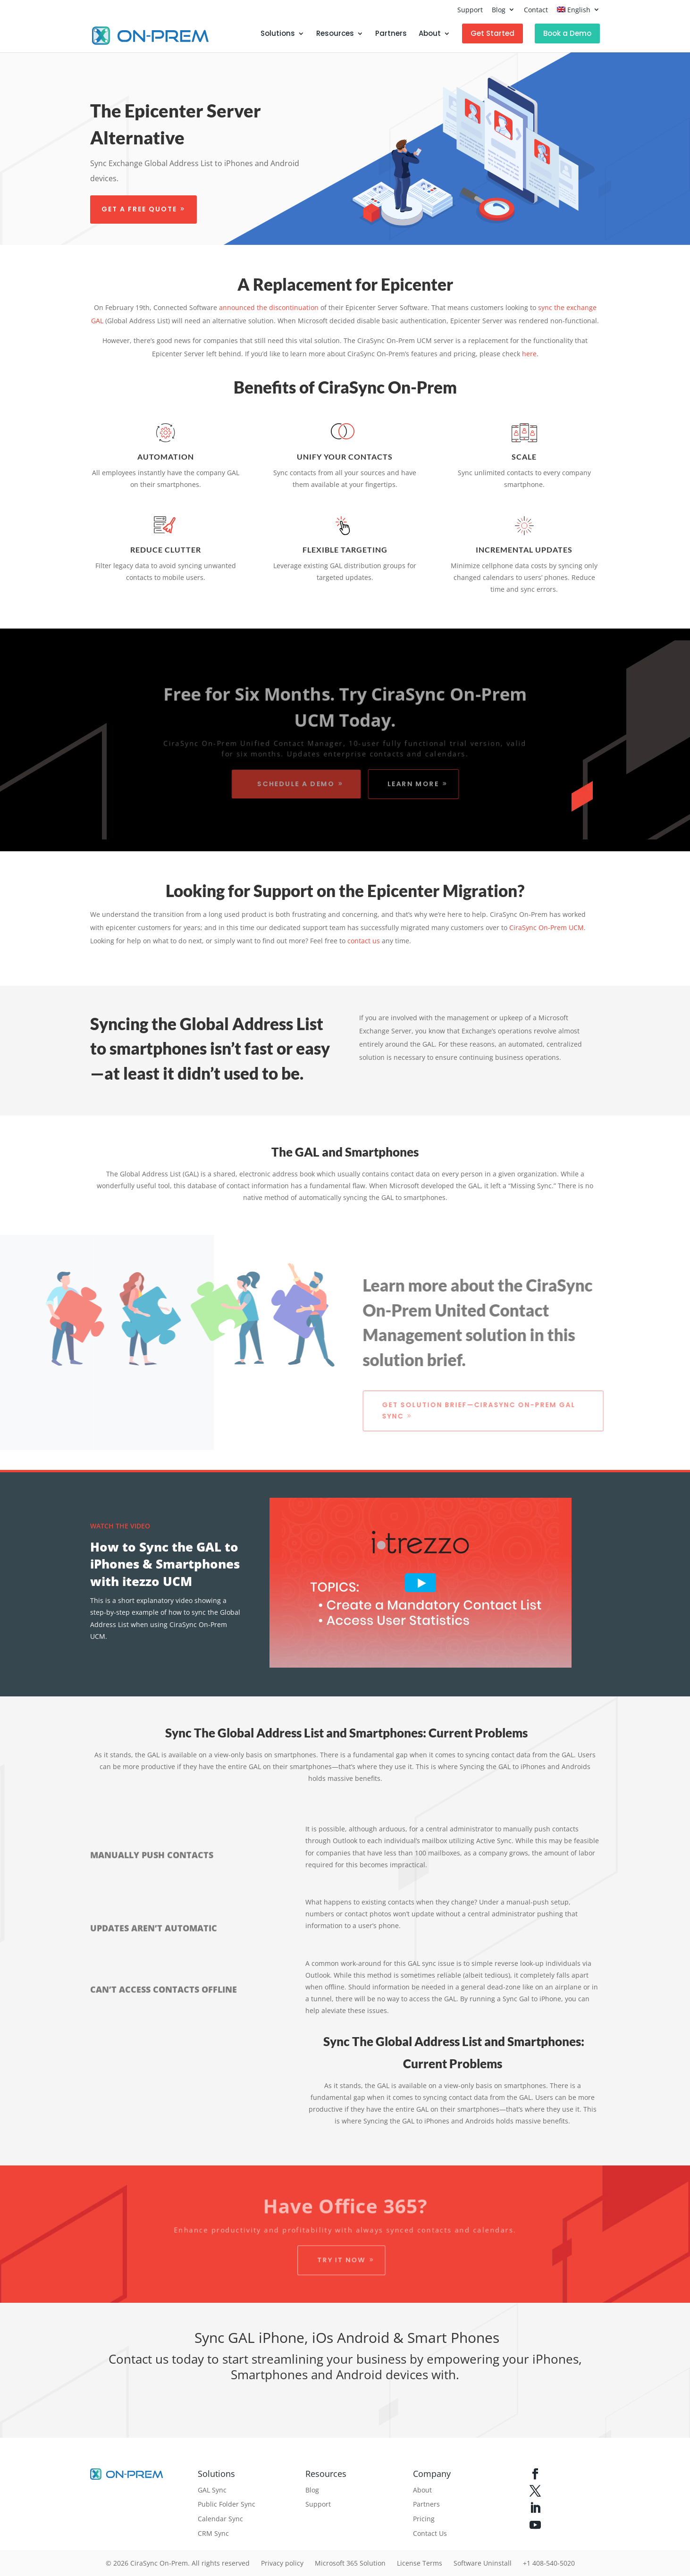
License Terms (419, 2563)
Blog (498, 9)
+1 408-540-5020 (549, 2563)
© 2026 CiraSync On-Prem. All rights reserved (178, 2563)
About (430, 34)
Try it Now (341, 2261)
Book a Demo (567, 33)
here (529, 353)
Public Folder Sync (226, 2504)
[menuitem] (578, 12)
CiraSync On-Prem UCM (546, 927)
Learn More (415, 784)
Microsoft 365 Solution (350, 2563)
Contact (536, 9)
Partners (391, 34)
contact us (363, 940)
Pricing (424, 2518)
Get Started (492, 33)
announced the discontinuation (269, 307)
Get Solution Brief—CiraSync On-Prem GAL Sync (484, 1410)
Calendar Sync (220, 2518)
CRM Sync (213, 2533)
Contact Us (430, 2533)
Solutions (278, 34)
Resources (335, 34)
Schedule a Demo (295, 784)
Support (470, 9)
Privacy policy (282, 2563)
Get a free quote (138, 209)
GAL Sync (212, 2489)
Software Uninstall (483, 2563)
